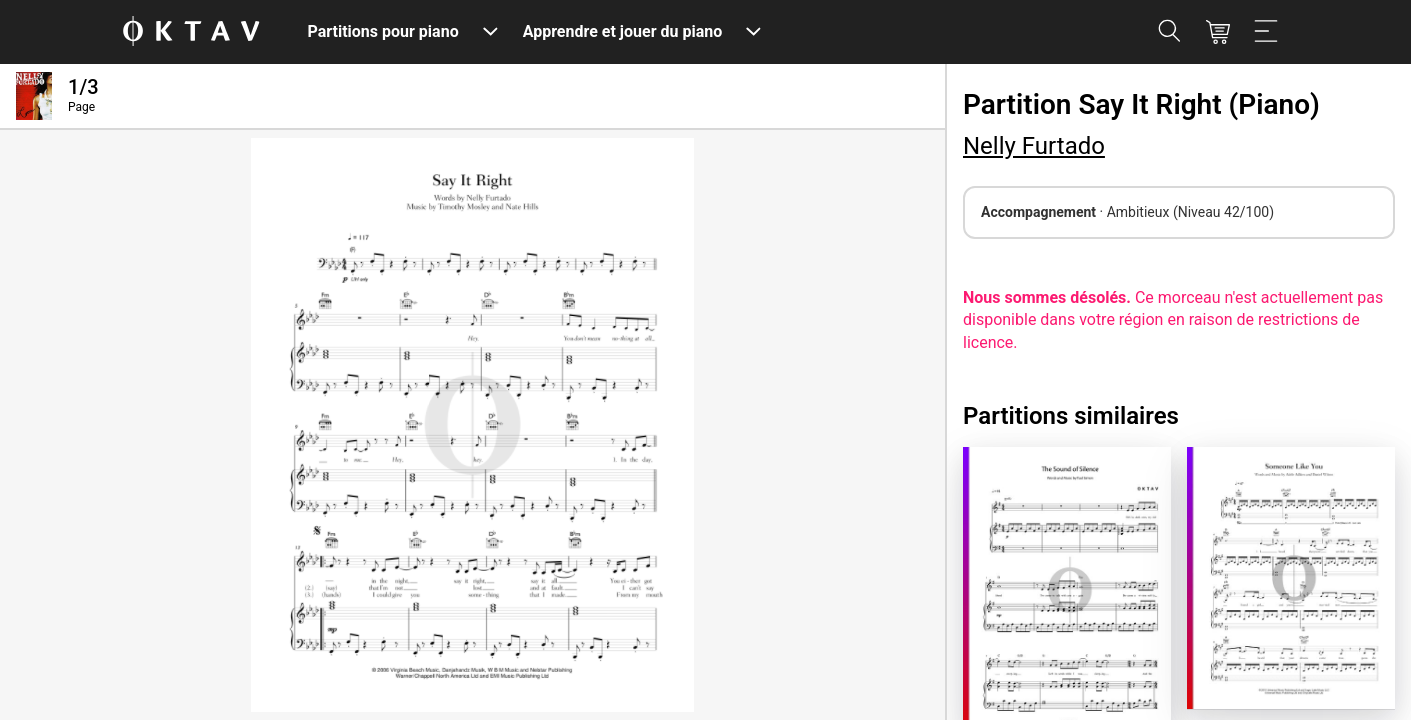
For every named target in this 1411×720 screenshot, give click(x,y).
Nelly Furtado (1034, 146)
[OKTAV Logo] (191, 32)
